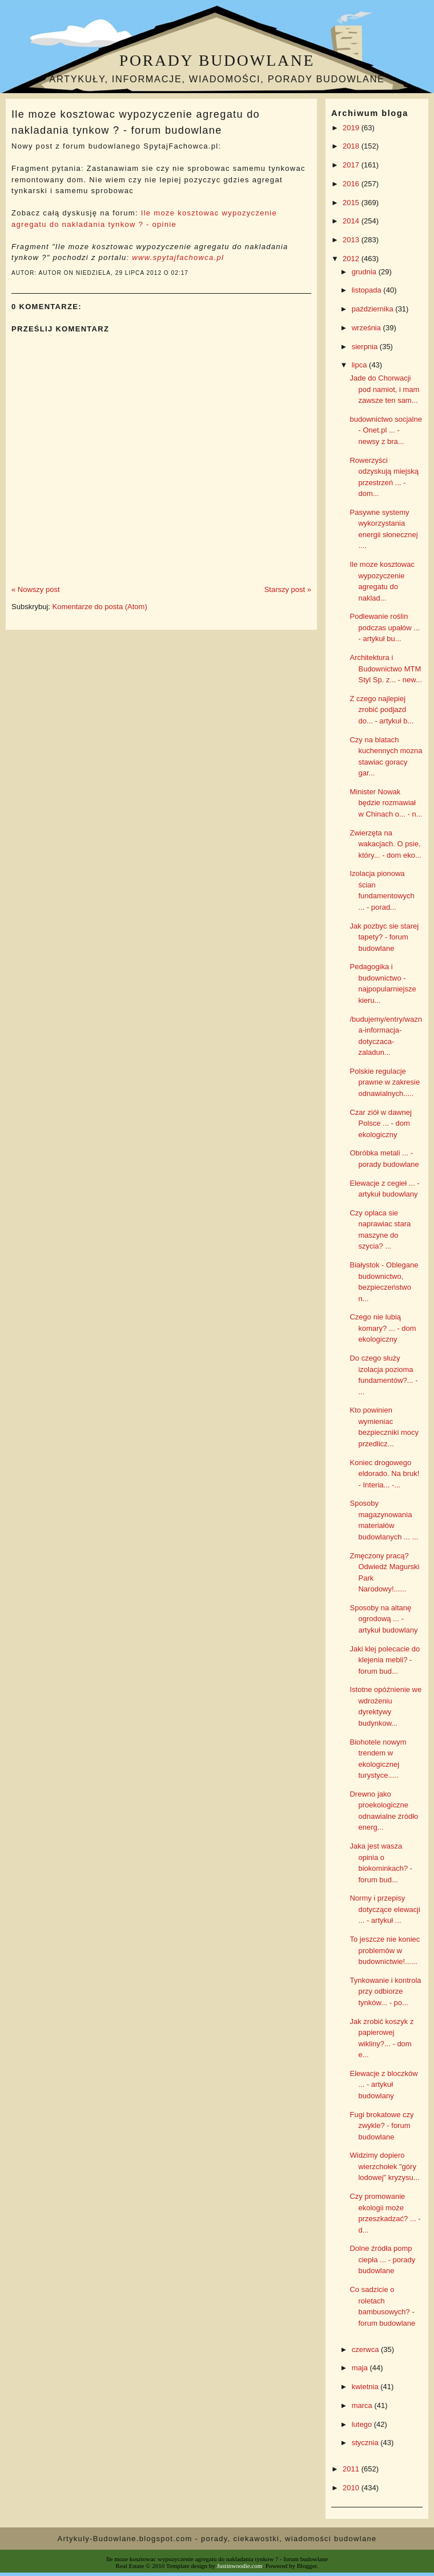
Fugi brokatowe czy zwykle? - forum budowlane (381, 2125)
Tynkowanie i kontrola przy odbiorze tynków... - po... (385, 1991)
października (374, 309)
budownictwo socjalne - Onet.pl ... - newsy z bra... (385, 430)
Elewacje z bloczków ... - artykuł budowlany (383, 2084)
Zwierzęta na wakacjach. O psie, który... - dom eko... (385, 844)
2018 (352, 146)
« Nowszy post (35, 589)
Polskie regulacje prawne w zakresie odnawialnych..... (384, 1082)
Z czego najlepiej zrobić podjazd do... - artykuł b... (381, 709)
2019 (352, 127)
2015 (352, 202)
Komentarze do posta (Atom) (100, 606)
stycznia (366, 2442)
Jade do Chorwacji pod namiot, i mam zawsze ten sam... (384, 389)
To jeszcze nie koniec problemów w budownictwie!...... (384, 1950)
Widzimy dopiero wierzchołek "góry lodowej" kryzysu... (384, 2166)
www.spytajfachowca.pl (178, 257)
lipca (360, 365)
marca (363, 2405)
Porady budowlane (217, 60)
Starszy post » (287, 589)
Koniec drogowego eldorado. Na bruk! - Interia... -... (384, 1473)
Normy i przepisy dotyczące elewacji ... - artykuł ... (384, 1909)
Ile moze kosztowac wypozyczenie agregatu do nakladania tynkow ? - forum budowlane (135, 122)
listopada (368, 290)
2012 (352, 258)
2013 (352, 239)
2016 (352, 183)
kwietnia (366, 2386)
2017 (352, 165)
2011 (352, 2469)
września (367, 327)
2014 (352, 221)
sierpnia (366, 346)
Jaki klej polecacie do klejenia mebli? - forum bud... (384, 1660)
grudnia (365, 271)
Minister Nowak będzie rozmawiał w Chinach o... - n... (385, 802)
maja (361, 2367)
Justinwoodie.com (240, 2565)
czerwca (366, 2349)
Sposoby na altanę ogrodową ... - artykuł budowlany (383, 1618)
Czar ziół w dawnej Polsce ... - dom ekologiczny (380, 1123)
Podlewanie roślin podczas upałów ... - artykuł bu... (384, 627)
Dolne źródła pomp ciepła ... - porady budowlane (382, 2259)
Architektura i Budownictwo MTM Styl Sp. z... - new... (385, 668)
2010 (352, 2487)
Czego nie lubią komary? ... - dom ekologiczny (382, 1328)
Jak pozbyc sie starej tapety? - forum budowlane (384, 937)
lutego (363, 2424)
